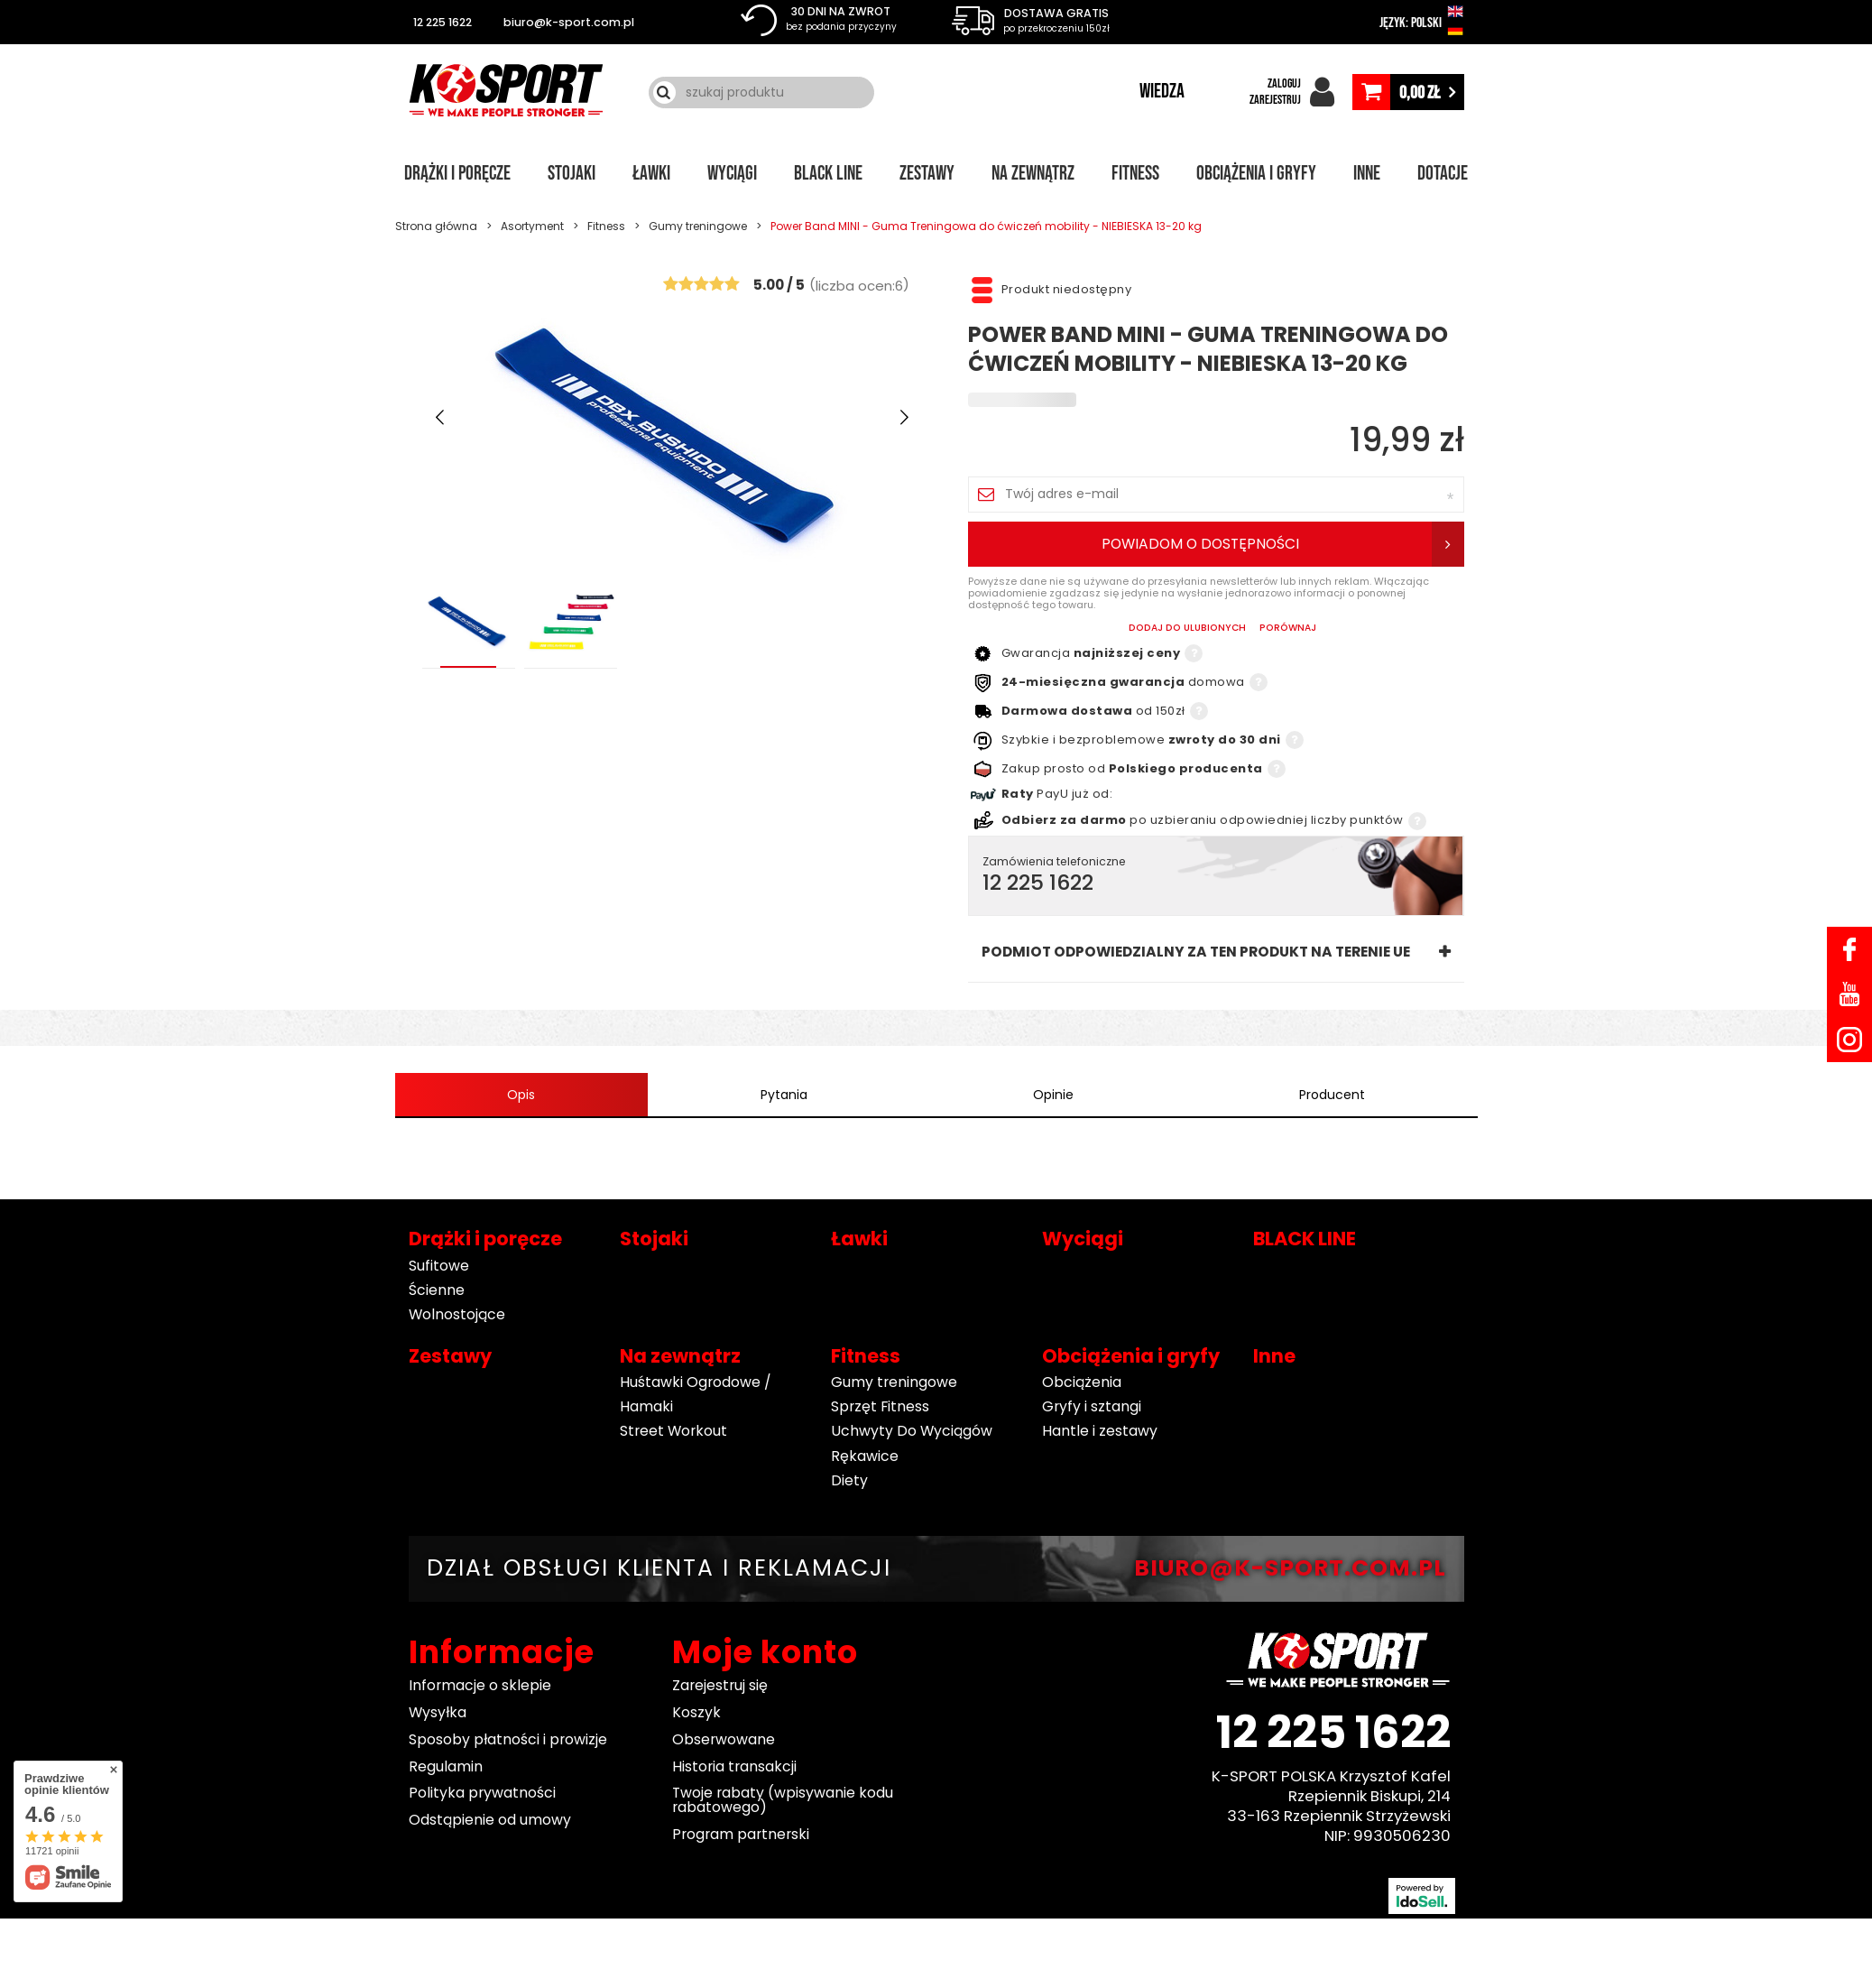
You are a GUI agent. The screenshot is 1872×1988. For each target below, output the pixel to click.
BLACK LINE (828, 174)
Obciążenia (1081, 1382)
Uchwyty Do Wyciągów (911, 1431)
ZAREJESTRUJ (1275, 99)
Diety (849, 1480)
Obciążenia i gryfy (1256, 174)
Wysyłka (437, 1712)
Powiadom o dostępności (1200, 543)
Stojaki (571, 174)
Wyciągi (732, 174)
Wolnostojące (457, 1314)
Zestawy (926, 174)
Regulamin (446, 1766)
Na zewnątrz (1032, 174)
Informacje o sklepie (480, 1686)
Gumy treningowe (698, 226)
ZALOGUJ (1284, 83)
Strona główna (436, 226)
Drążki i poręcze (457, 174)
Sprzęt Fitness (880, 1406)
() (859, 283)
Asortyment (532, 226)
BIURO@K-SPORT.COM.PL (1290, 1569)
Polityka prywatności (482, 1793)
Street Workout (673, 1431)
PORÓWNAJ (1287, 629)
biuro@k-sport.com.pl (568, 22)
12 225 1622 (442, 22)
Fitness (1135, 174)
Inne (1366, 174)
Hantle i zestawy (1099, 1431)
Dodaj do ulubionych (1187, 629)
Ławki (651, 174)
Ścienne (437, 1290)
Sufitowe (439, 1265)
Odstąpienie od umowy (490, 1819)
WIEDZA (1162, 91)
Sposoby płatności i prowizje (508, 1739)
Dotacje (1442, 174)
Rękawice (865, 1456)
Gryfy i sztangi (1091, 1406)
